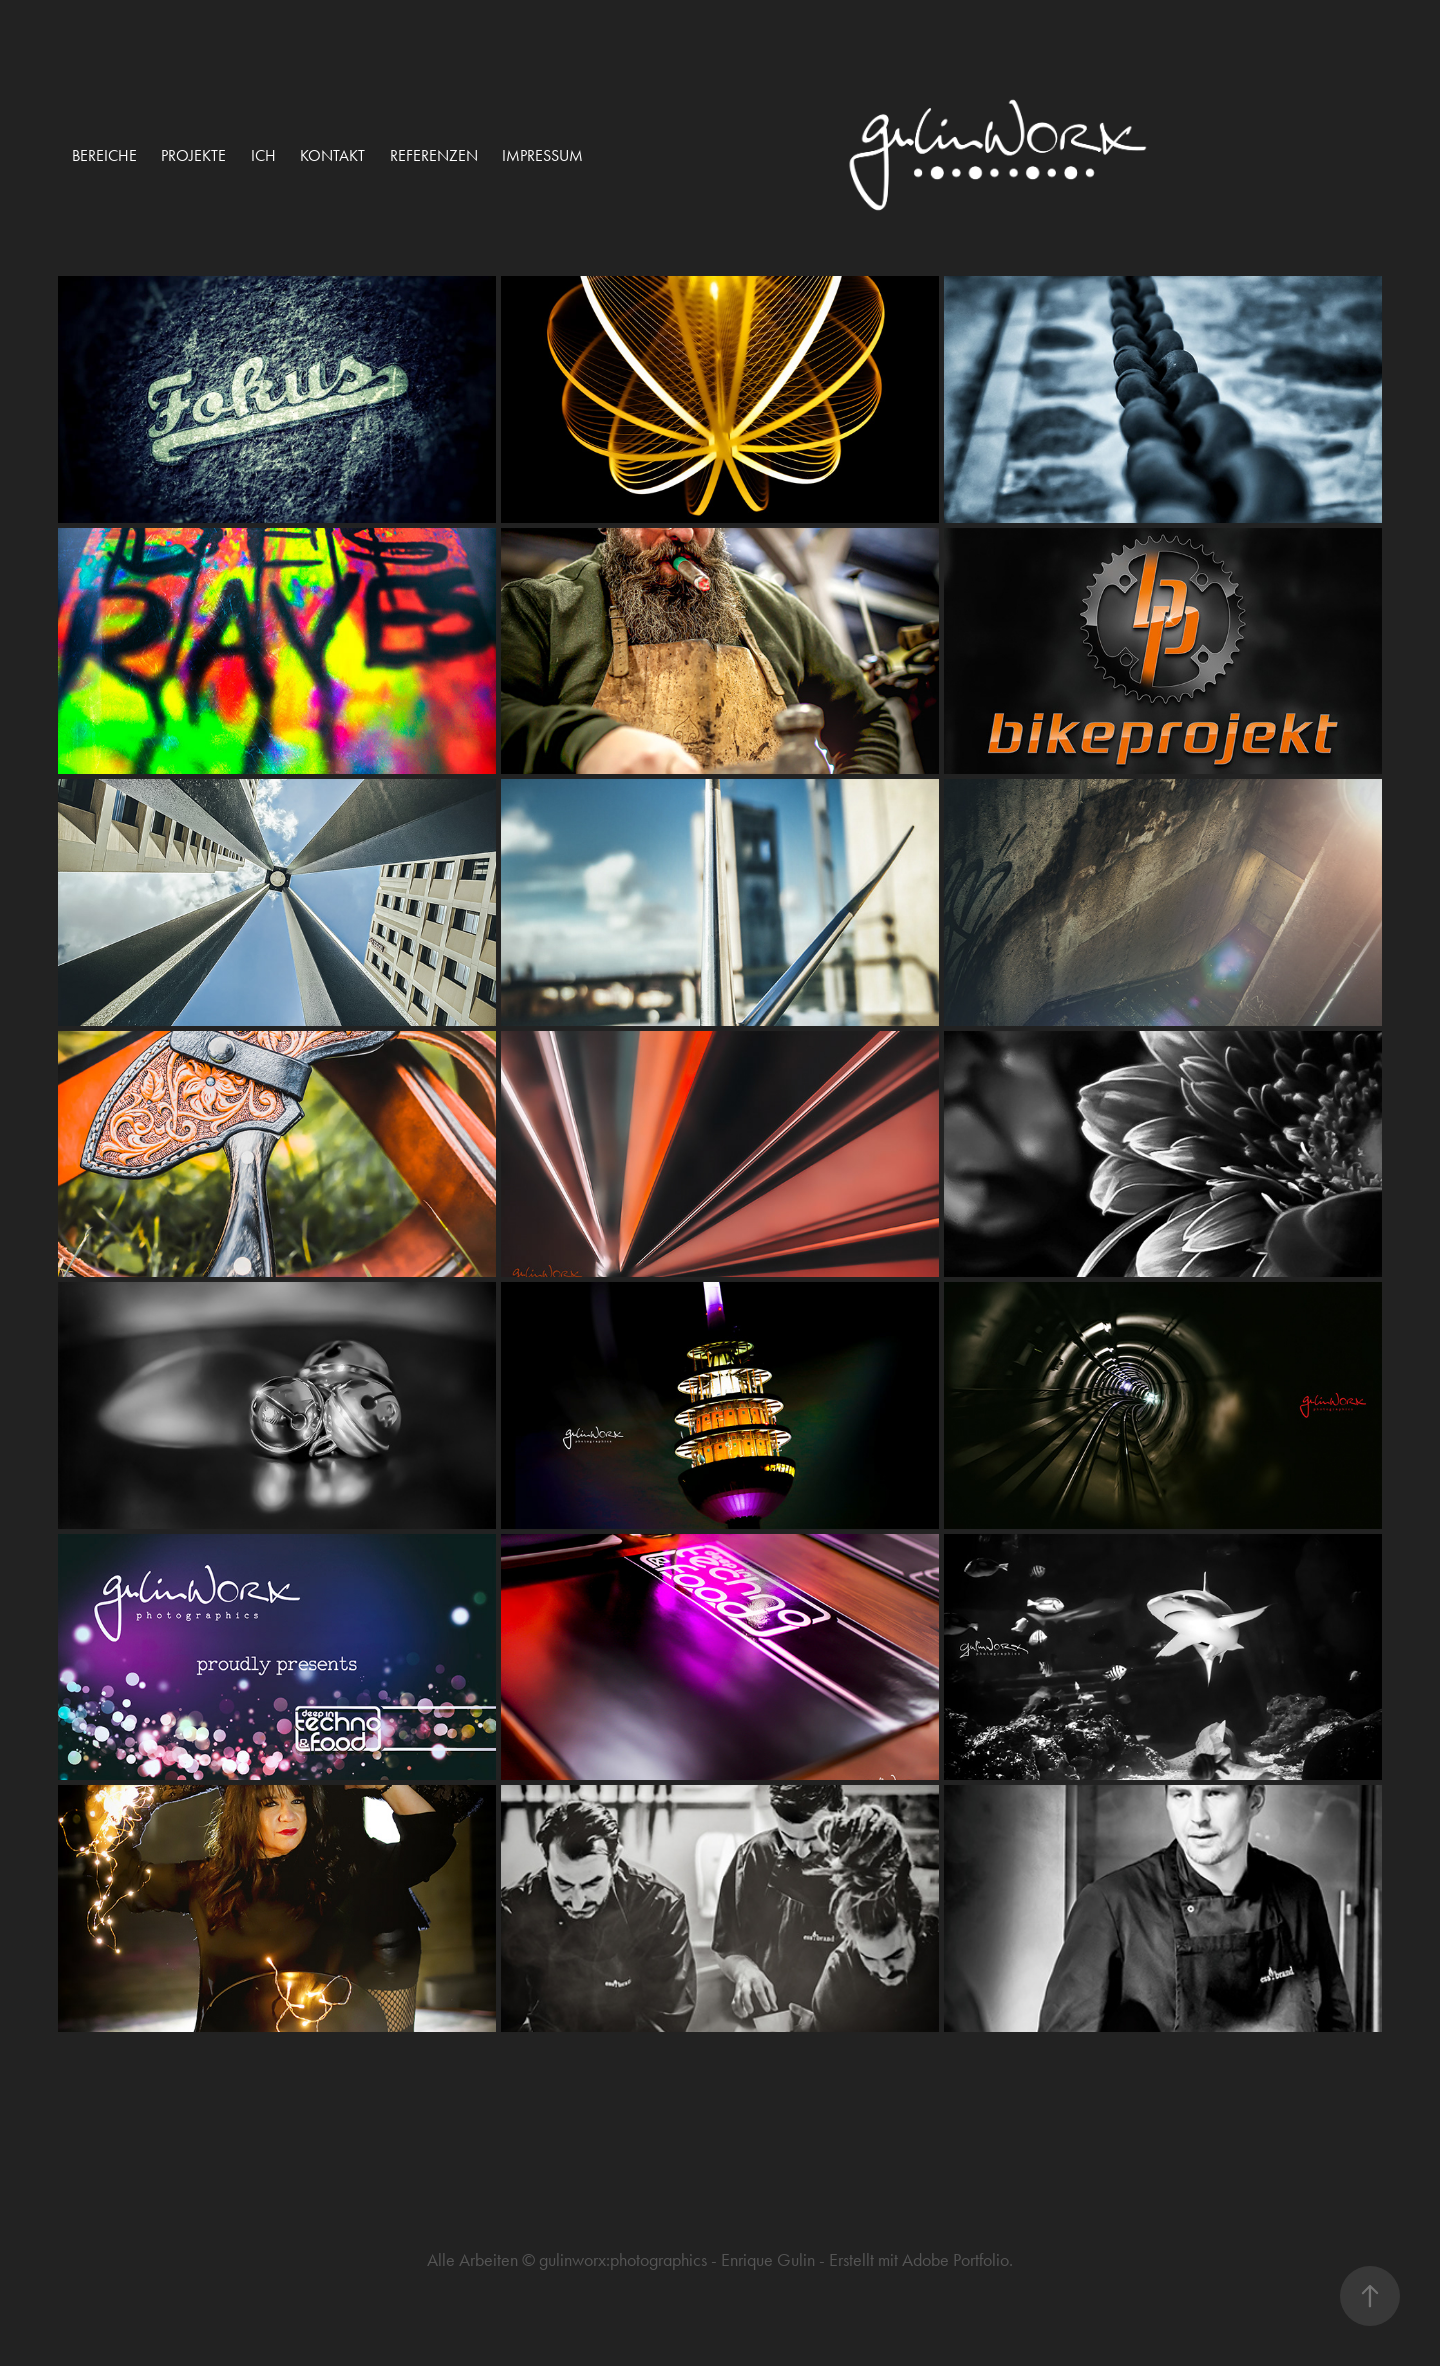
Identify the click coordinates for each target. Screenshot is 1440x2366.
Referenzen (434, 155)
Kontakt (332, 155)
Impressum (542, 155)
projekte (193, 155)
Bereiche (104, 155)
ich (263, 155)
